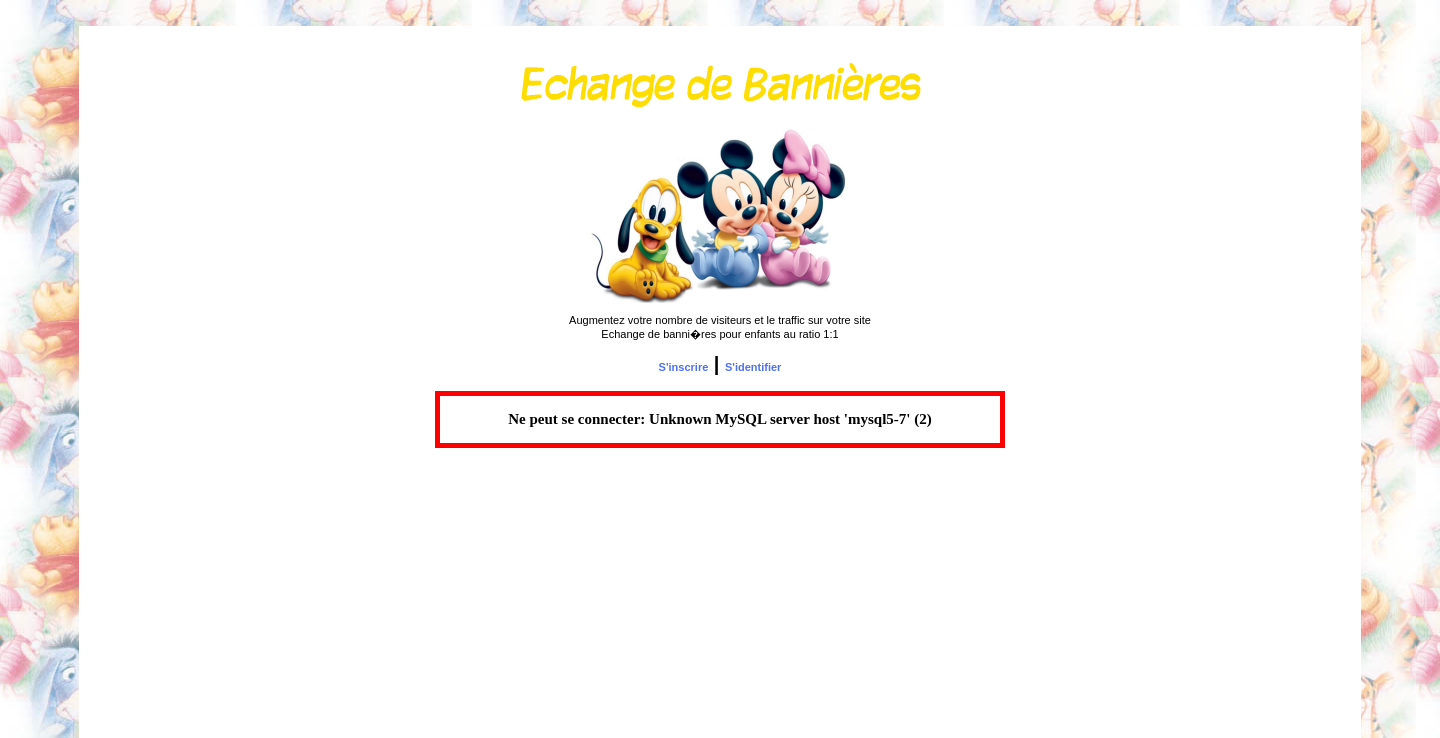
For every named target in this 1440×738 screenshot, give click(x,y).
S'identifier (753, 367)
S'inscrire (684, 367)
